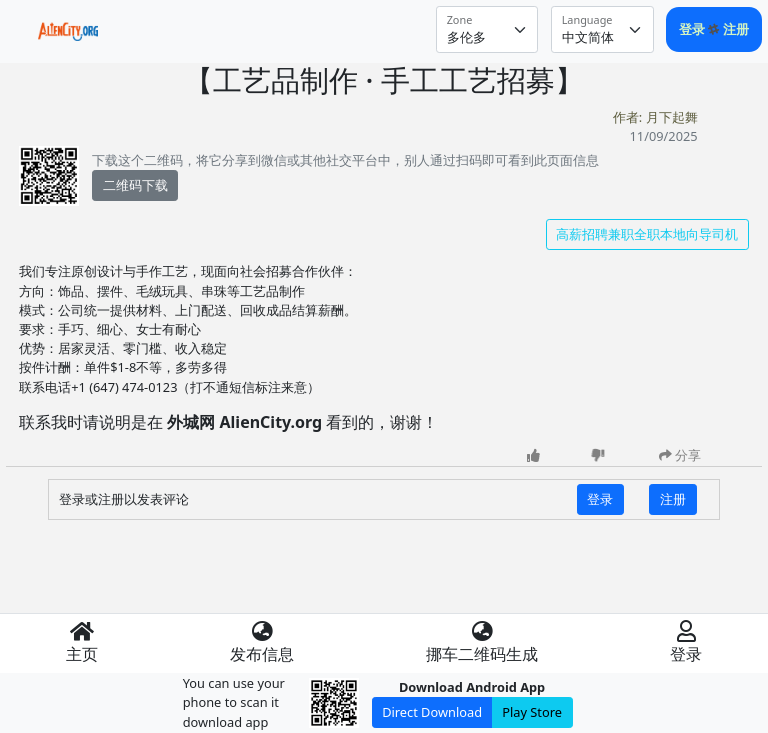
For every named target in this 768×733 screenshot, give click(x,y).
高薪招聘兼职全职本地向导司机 (647, 234)
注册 (736, 29)
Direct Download (432, 712)
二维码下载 (135, 185)
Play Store (532, 712)
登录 (693, 29)
